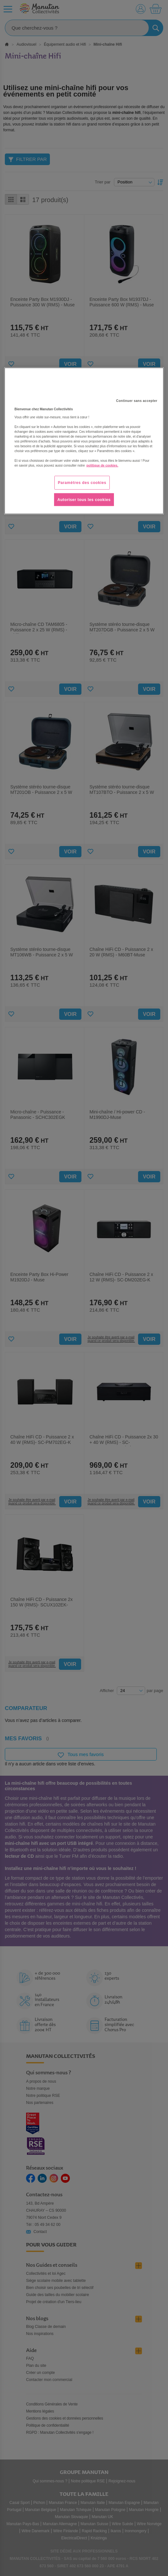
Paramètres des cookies (82, 482)
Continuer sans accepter (136, 400)
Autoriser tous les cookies (84, 499)
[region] (84, 441)
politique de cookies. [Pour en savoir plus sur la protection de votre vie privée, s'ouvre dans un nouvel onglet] (102, 465)
